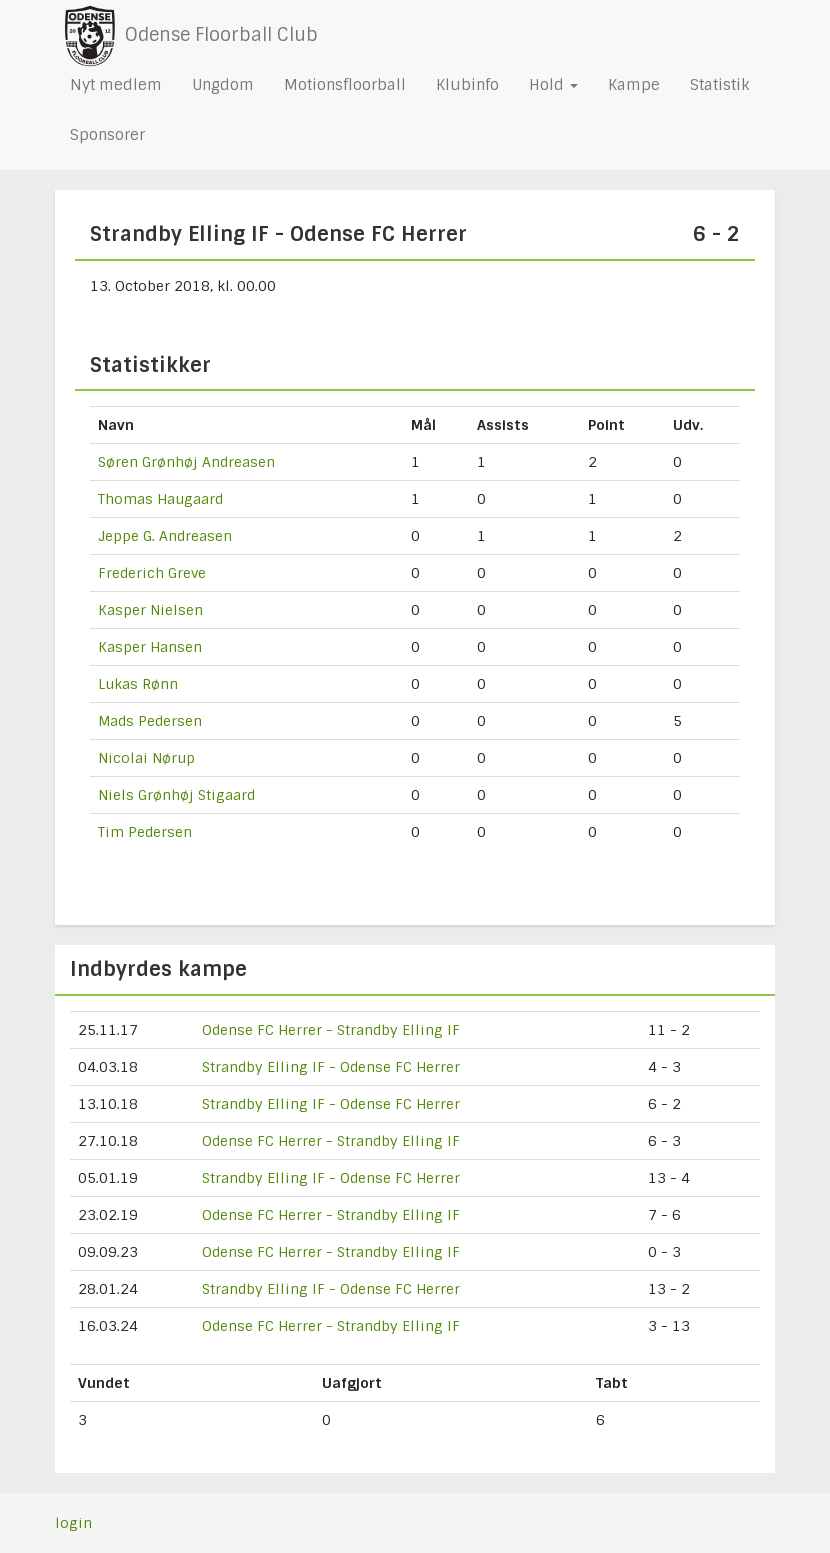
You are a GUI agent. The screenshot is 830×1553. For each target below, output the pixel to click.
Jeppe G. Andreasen (165, 536)
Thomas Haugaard (160, 499)
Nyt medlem (116, 85)
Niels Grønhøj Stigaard (176, 795)
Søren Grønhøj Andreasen (186, 462)
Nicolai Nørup (146, 758)
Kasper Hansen (150, 647)
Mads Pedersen (150, 721)
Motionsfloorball (345, 85)
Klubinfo (467, 85)
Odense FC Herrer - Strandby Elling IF (331, 1030)
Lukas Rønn (138, 684)
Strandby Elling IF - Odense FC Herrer (331, 1067)
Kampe (634, 85)
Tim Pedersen (145, 832)
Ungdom (223, 85)
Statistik (719, 85)
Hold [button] (553, 85)
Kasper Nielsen (150, 610)
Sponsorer (107, 135)
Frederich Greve (152, 573)
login (73, 1523)
